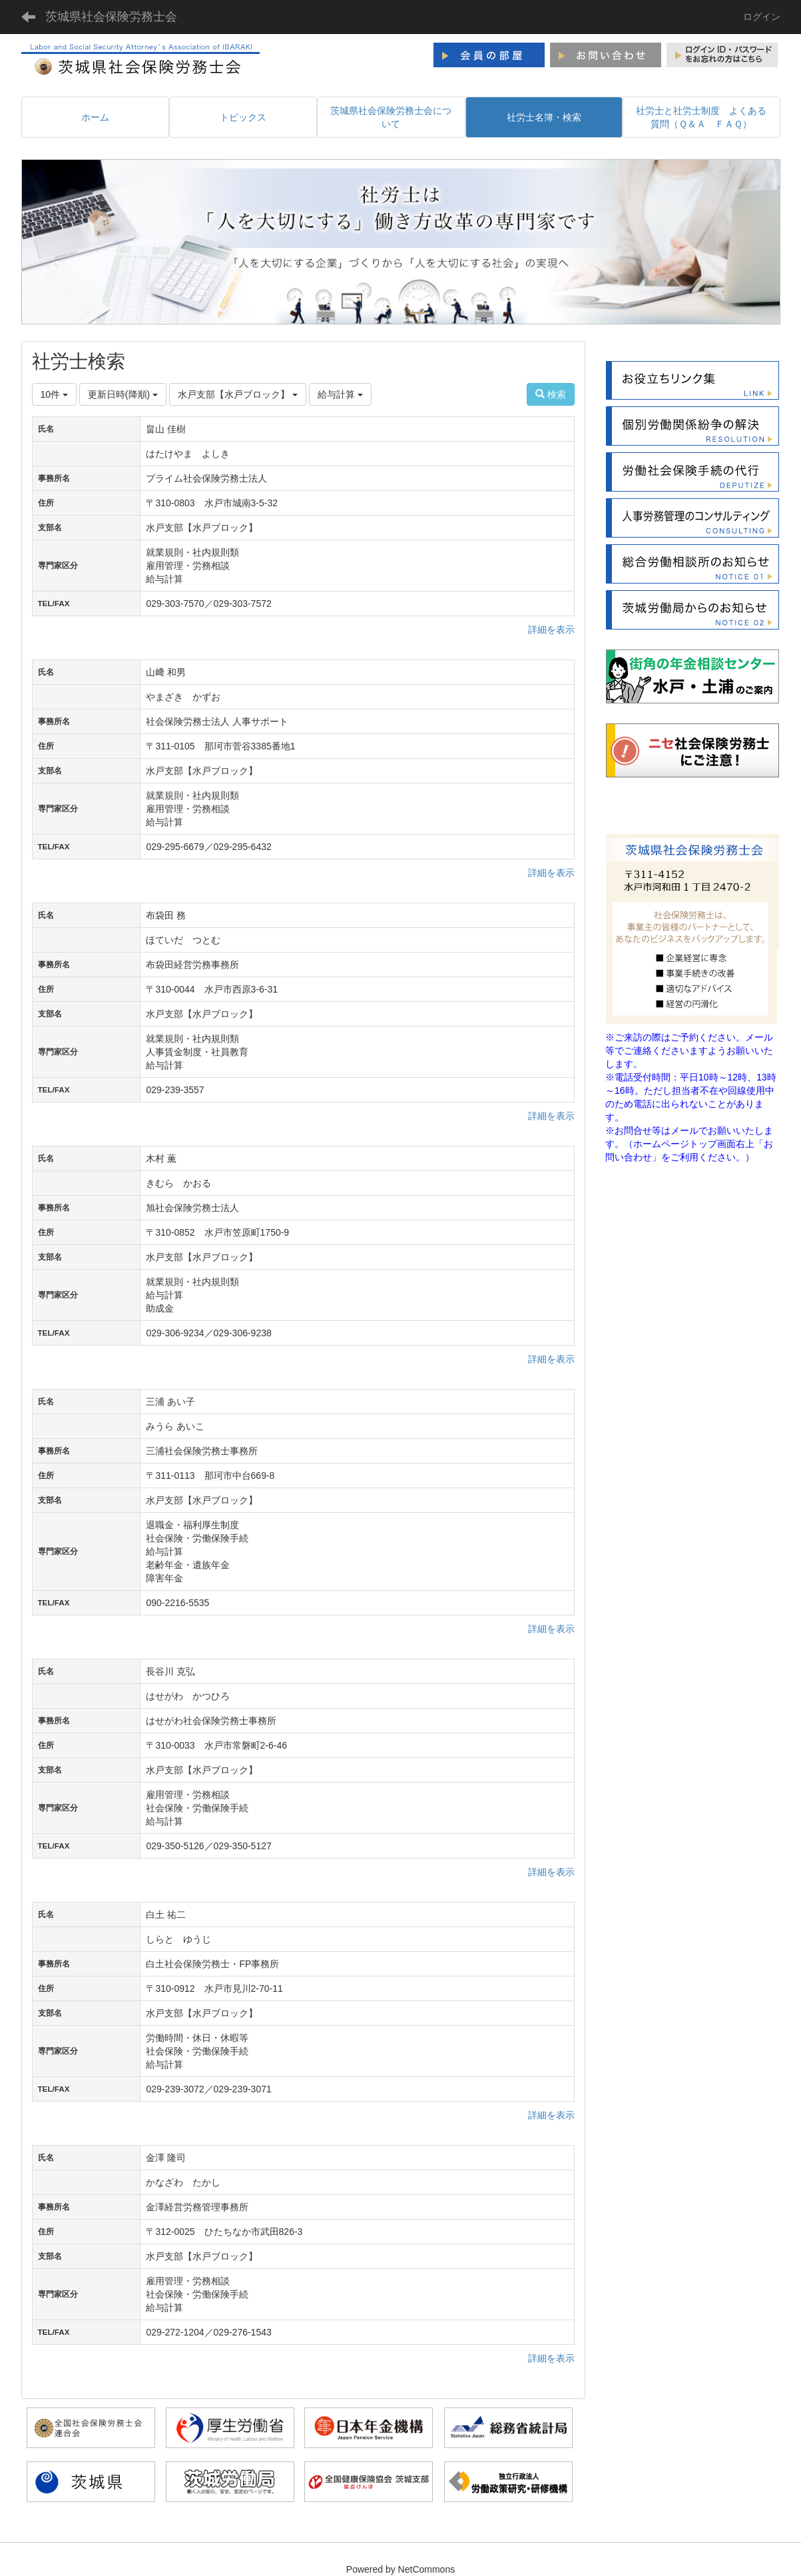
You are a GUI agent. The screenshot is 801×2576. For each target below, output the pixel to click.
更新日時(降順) (123, 394)
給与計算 (340, 394)
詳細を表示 (551, 629)
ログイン (761, 16)
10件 (54, 394)
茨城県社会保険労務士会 (111, 16)
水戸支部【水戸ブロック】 (238, 394)
